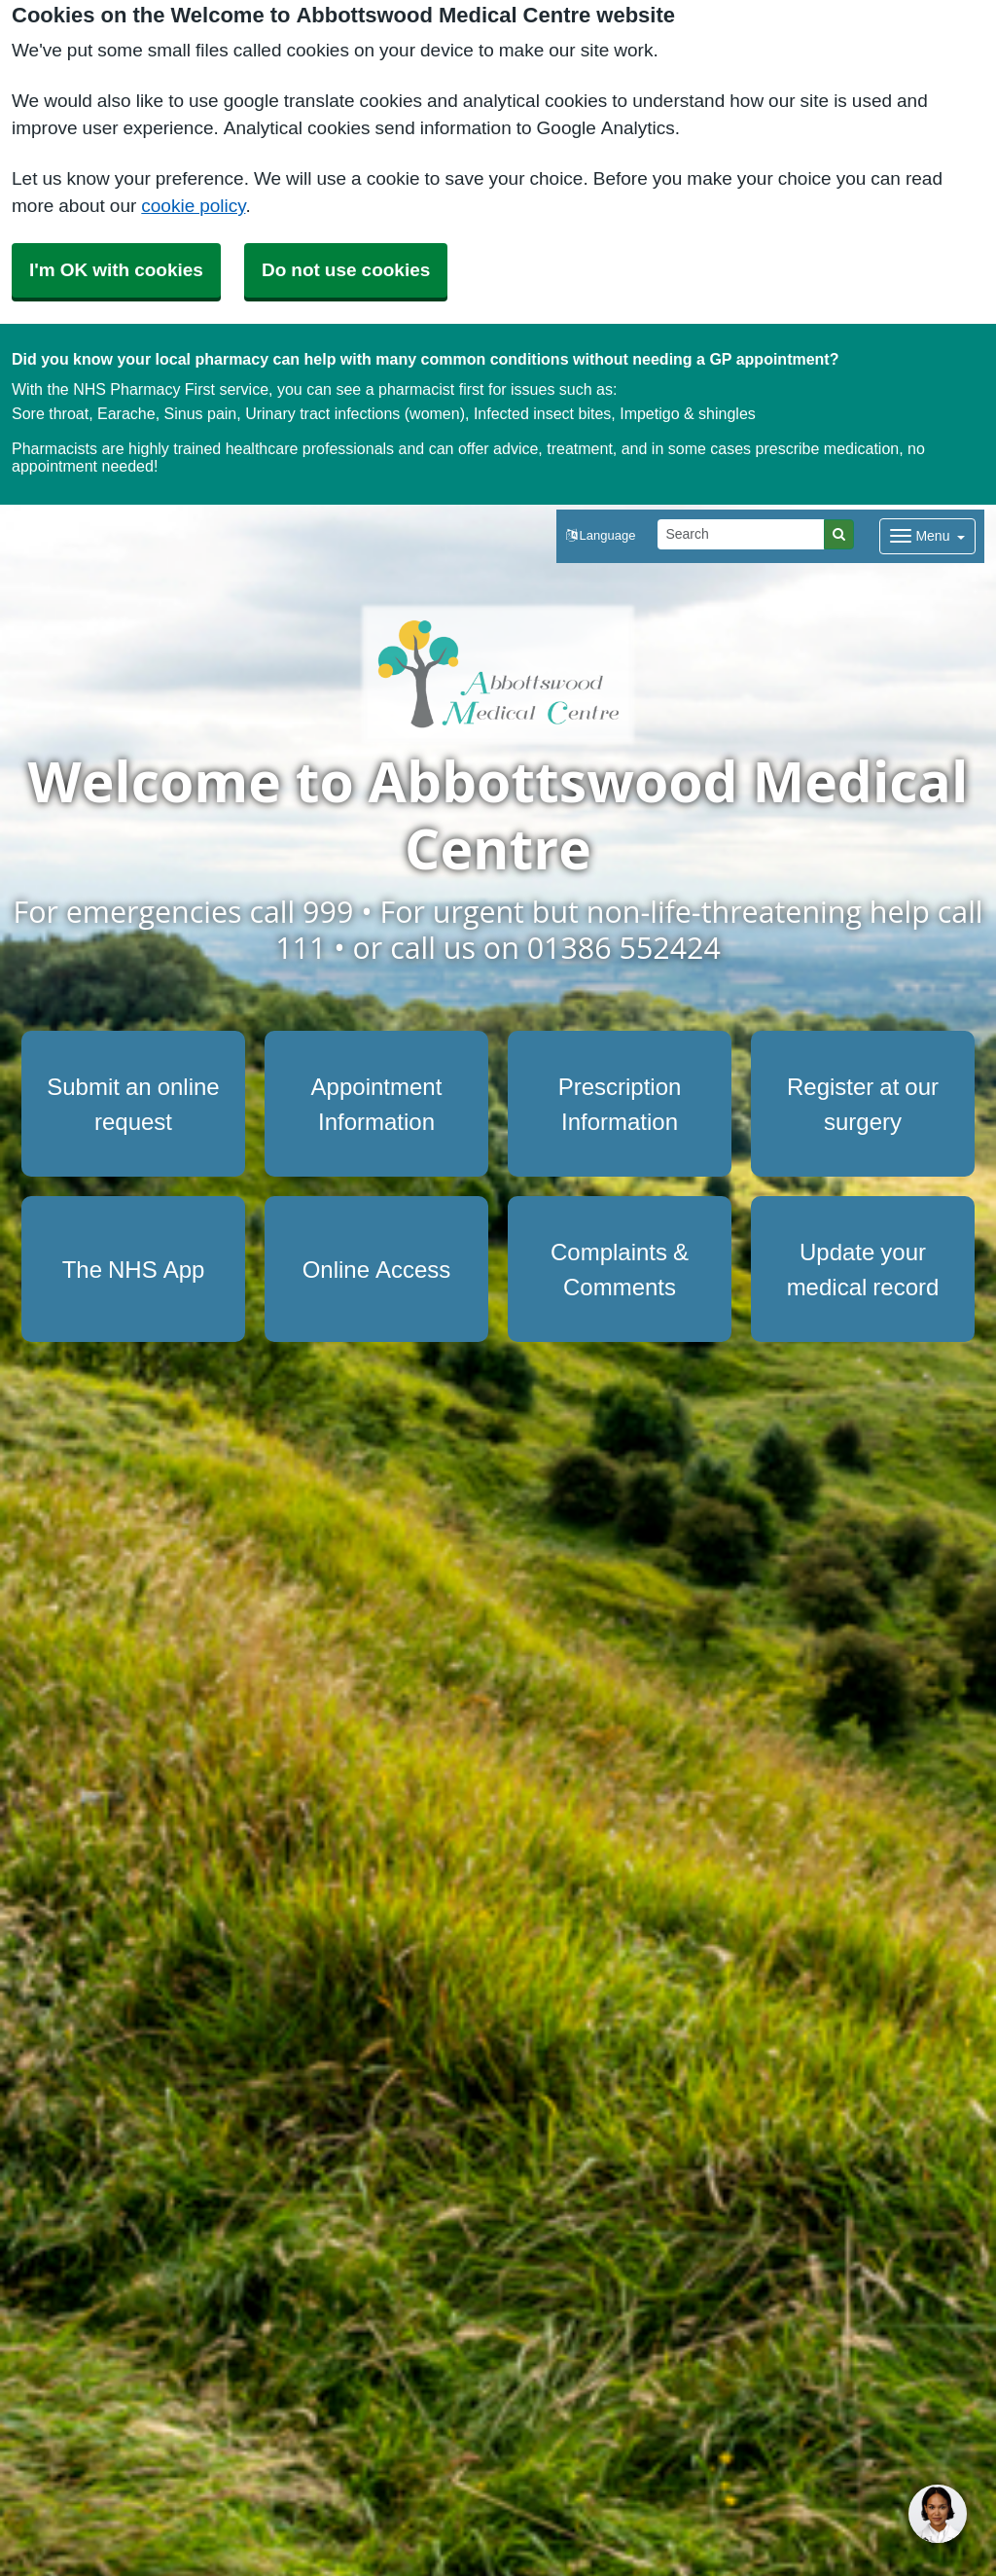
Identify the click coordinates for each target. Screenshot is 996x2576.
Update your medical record (863, 1269)
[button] (601, 536)
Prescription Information (620, 1104)
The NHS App (133, 1269)
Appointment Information (377, 1104)
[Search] (741, 534)
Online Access (376, 1269)
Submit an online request (133, 1104)
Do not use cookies (346, 270)
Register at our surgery (863, 1104)
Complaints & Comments (620, 1269)
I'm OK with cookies (116, 270)
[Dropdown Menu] (927, 536)
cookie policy (193, 205)
